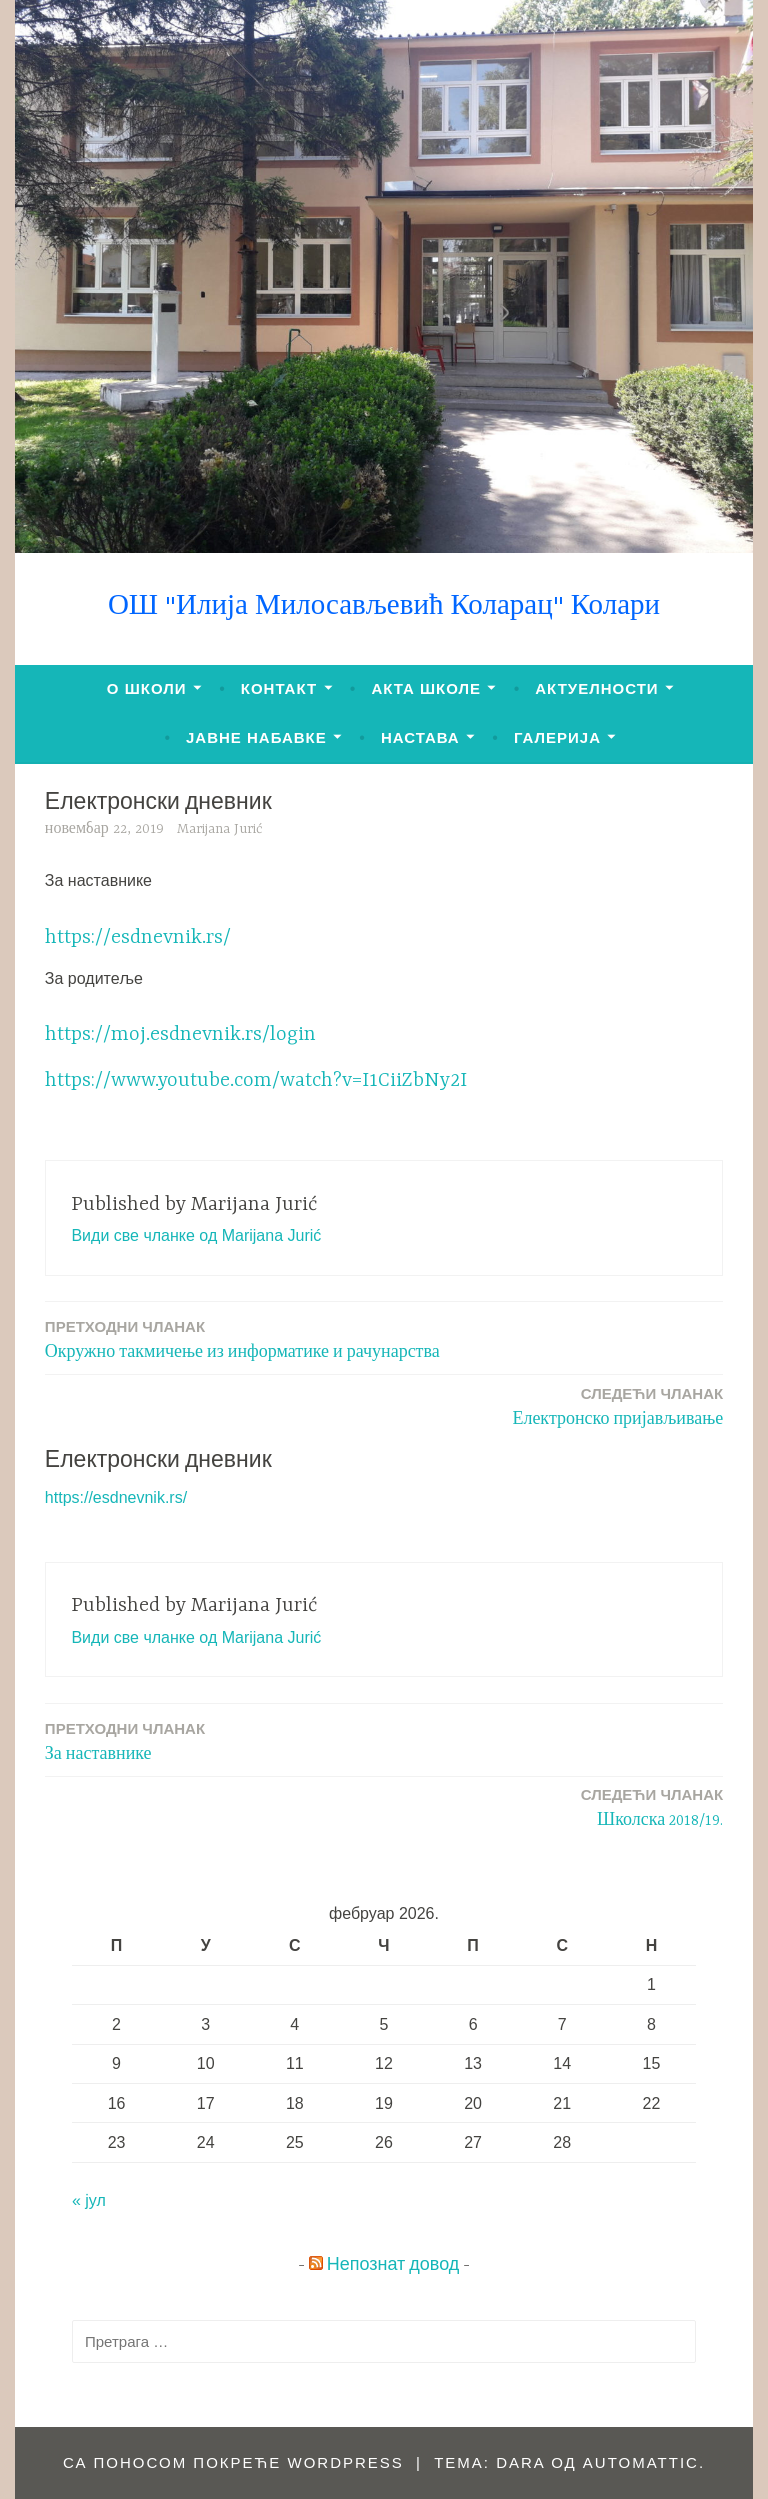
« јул (89, 2200)
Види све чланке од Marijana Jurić (196, 1235)
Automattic (641, 2462)
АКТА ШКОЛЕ (426, 688)
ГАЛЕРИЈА (557, 737)
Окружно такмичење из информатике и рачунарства (242, 1338)
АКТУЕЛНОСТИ (596, 688)
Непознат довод (393, 2266)
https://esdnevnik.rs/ (138, 937)
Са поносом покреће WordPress (233, 2462)
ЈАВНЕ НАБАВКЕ (256, 737)
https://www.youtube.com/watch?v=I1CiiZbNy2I (256, 1080)
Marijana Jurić (220, 829)
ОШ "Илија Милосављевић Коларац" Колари (384, 607)
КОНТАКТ (279, 688)
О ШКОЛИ (147, 688)
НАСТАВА (420, 737)
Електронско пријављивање (617, 1405)
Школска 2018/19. (652, 1806)
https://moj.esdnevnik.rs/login (180, 1034)
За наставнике (125, 1740)
